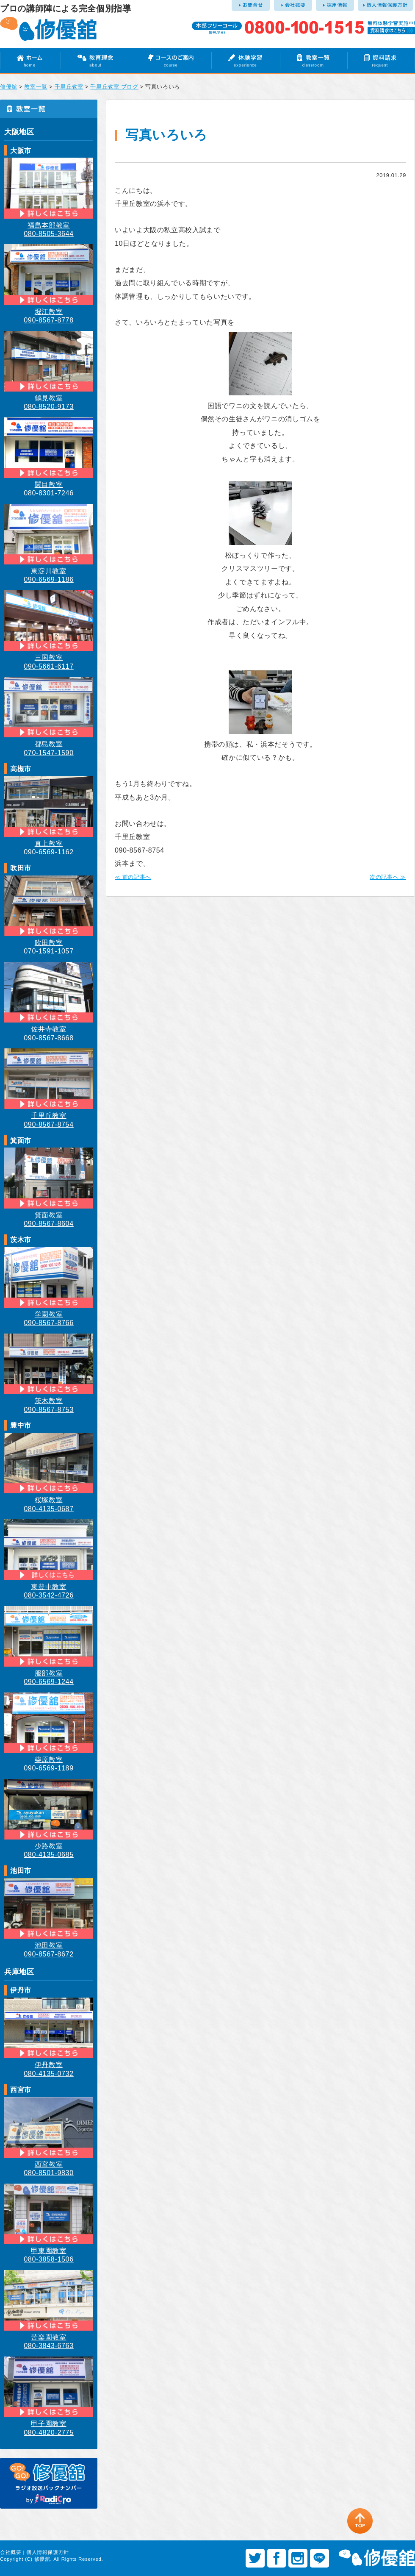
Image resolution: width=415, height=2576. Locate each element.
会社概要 (11, 2552)
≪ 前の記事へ (133, 877)
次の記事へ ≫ (388, 877)
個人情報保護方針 (47, 2552)
